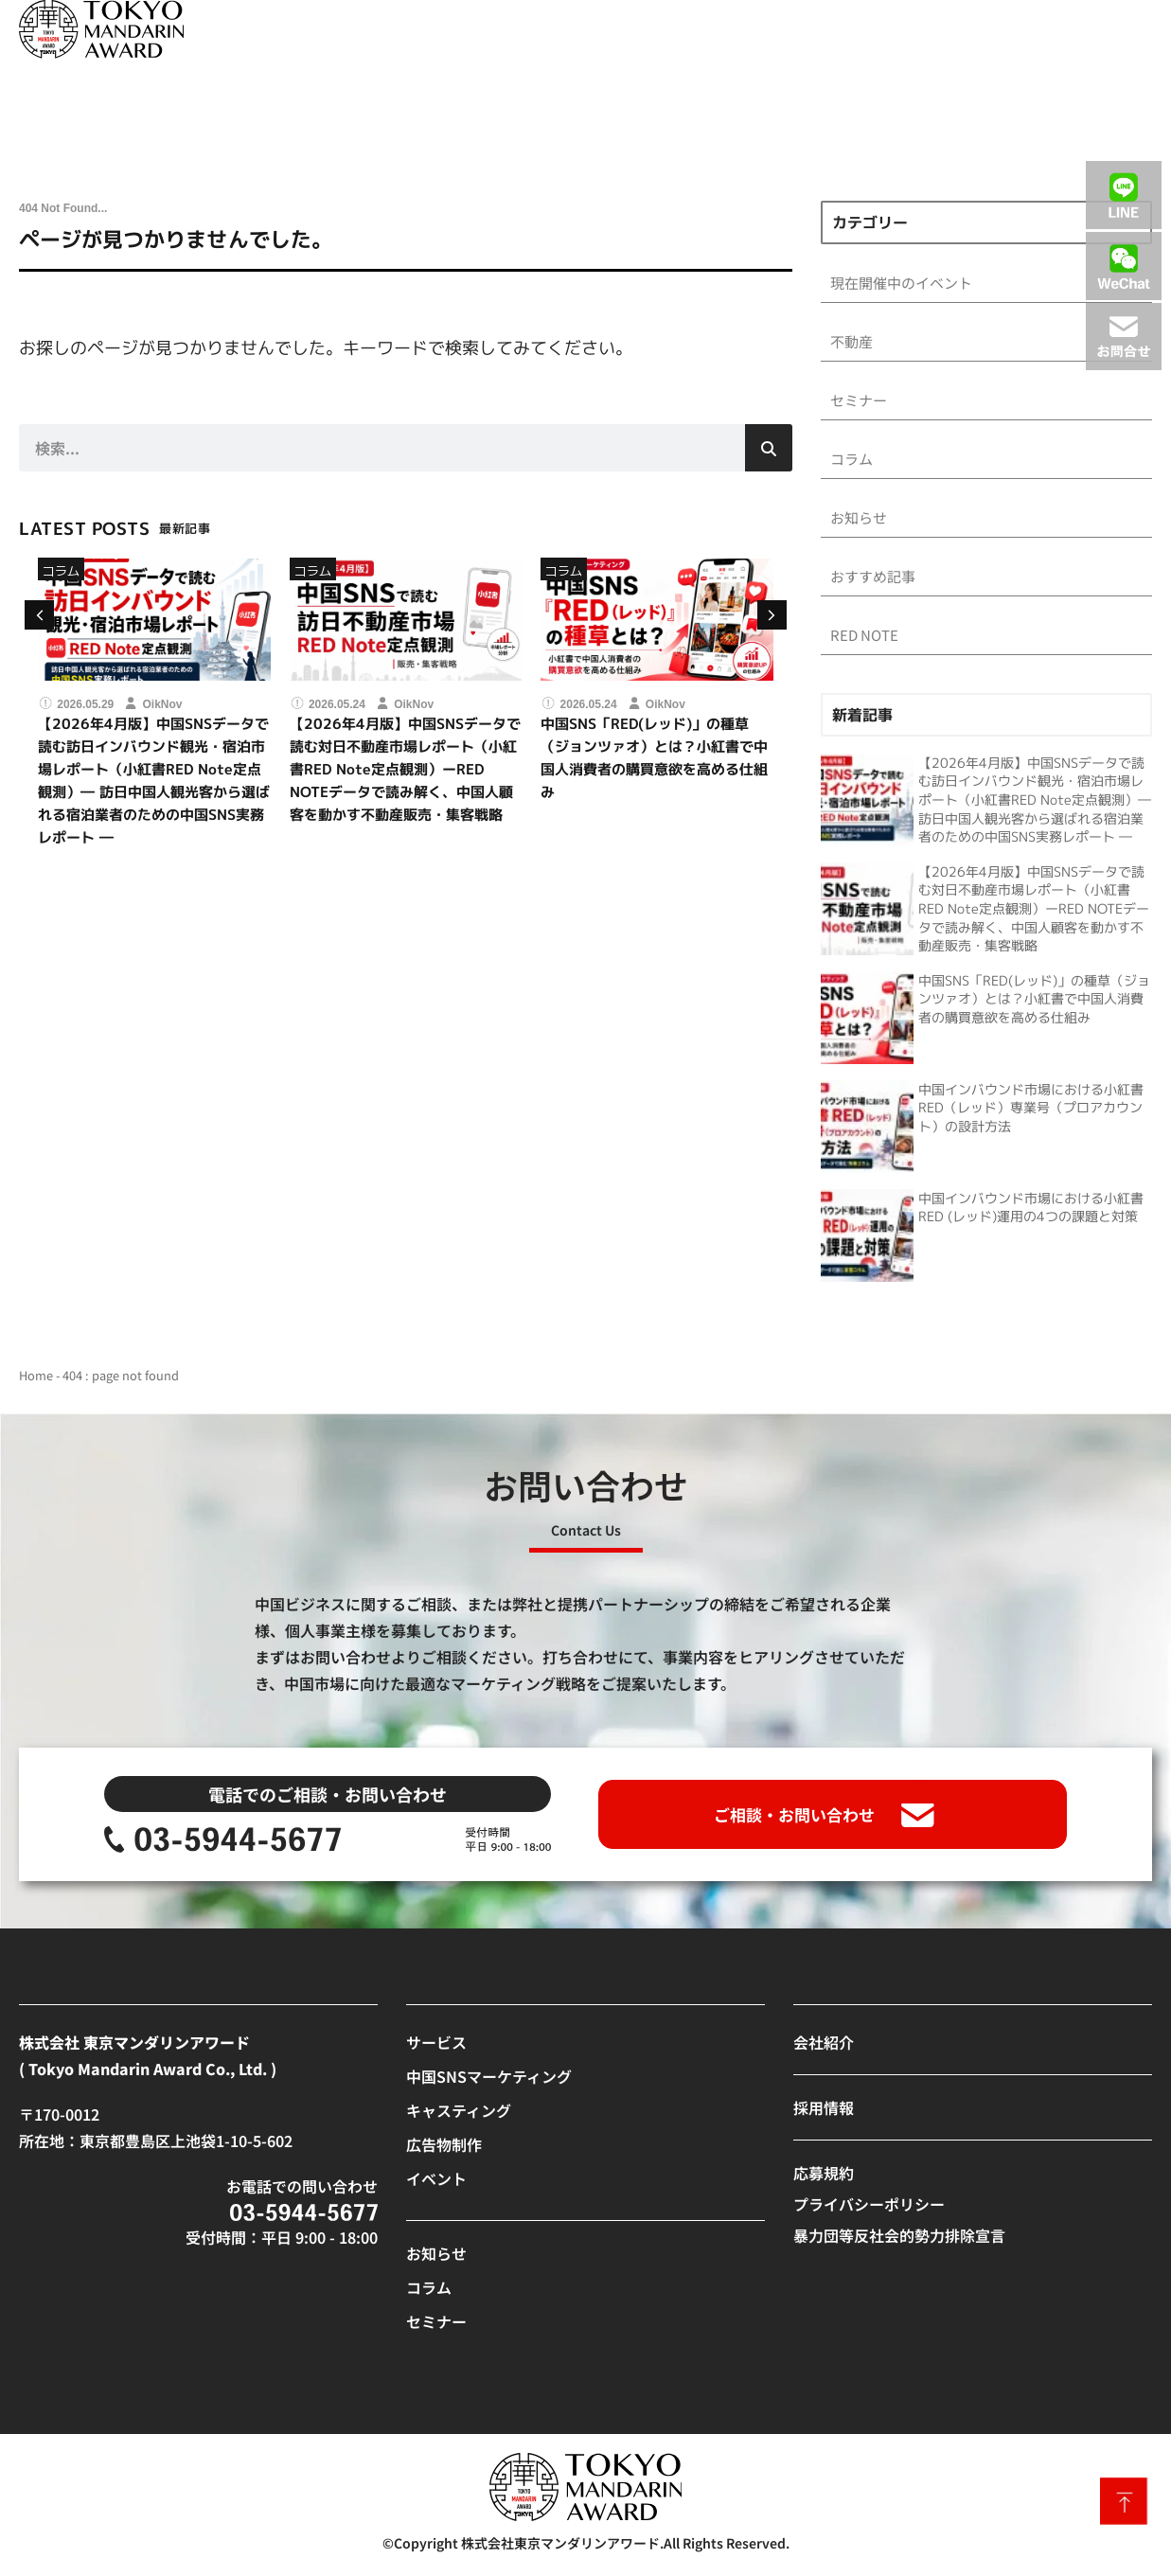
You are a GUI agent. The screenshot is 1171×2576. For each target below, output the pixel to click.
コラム (61, 570)
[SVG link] (101, 29)
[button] (772, 615)
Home (36, 1379)
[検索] (768, 447)
